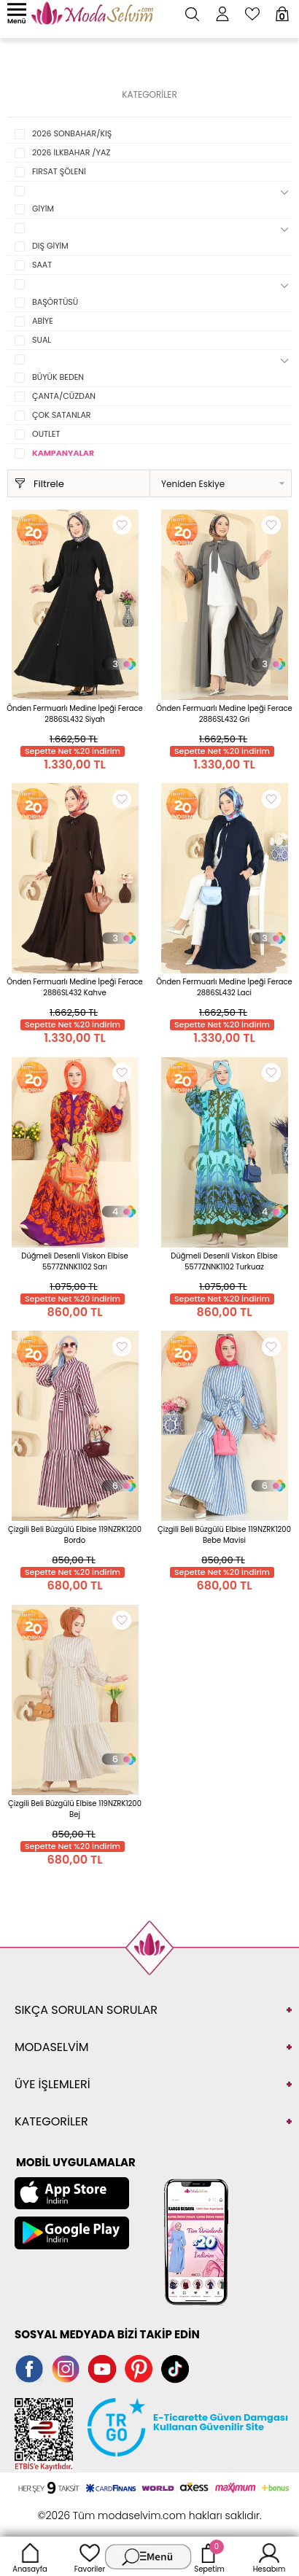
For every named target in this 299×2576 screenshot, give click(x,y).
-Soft (70, 2508)
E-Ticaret (104, 2508)
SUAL (41, 340)
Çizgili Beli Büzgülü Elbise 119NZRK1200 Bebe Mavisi (224, 1535)
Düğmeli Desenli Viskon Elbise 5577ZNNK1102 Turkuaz (224, 1261)
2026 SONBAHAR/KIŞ (72, 133)
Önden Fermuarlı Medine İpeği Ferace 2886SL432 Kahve (75, 987)
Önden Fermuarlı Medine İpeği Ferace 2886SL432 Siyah (75, 714)
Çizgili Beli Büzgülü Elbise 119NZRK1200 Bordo (74, 1535)
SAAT (42, 265)
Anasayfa (29, 2556)
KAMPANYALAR (63, 453)
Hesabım (269, 2556)
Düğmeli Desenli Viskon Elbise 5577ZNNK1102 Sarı (74, 1261)
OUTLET (46, 434)
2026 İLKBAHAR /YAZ (71, 152)
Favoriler (89, 2556)
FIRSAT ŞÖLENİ (59, 171)
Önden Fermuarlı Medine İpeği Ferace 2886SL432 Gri (224, 714)
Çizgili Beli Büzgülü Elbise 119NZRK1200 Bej (74, 1809)
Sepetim (209, 2556)
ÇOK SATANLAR (61, 415)
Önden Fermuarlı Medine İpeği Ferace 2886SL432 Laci (224, 987)
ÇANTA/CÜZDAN (64, 396)
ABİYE (42, 321)
